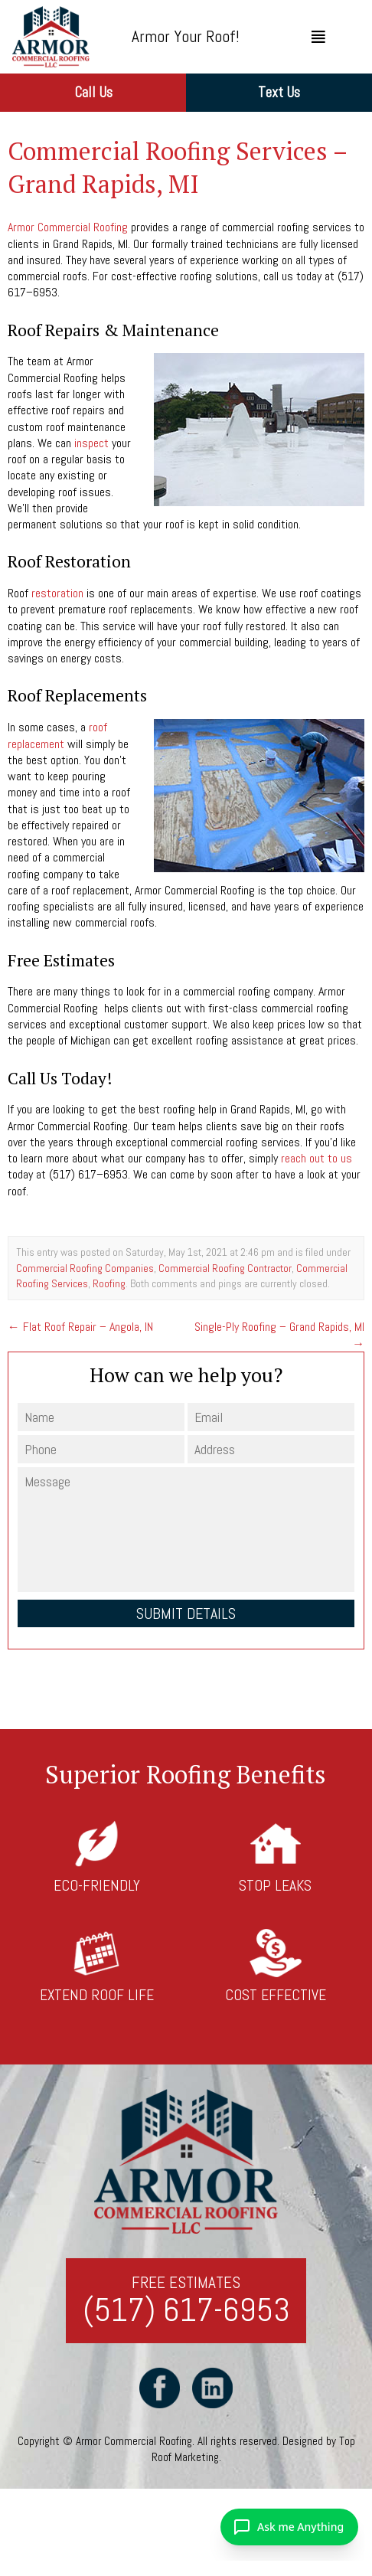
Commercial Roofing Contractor (225, 1268)
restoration (57, 593)
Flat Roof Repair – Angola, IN (80, 1327)
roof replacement (57, 735)
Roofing (109, 1283)
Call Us (93, 92)
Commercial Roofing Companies (85, 1268)
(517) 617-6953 (186, 2310)
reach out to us (316, 1158)
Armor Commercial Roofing (68, 227)
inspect (91, 443)
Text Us (279, 92)
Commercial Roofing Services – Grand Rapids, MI (177, 167)
